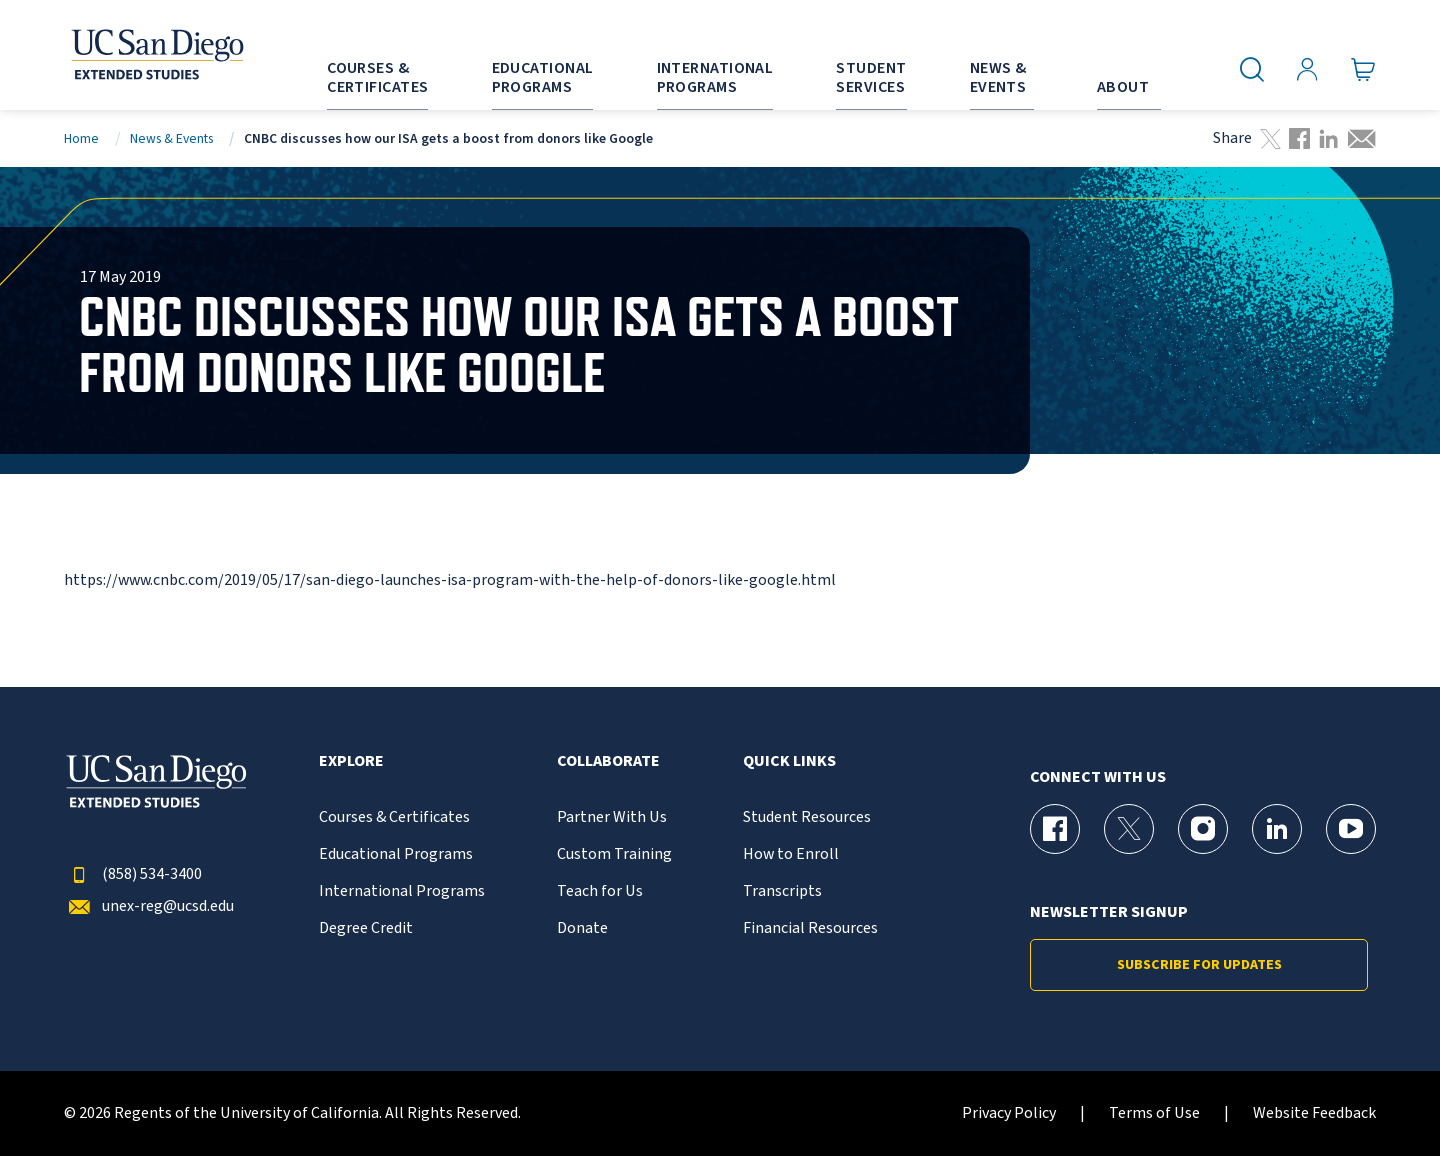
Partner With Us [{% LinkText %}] (612, 817)
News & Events (171, 138)
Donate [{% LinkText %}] (582, 928)
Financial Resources (810, 928)
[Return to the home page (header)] (156, 55)
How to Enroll (791, 854)
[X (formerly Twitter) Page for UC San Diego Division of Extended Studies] (1129, 829)
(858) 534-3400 (133, 874)
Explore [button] (351, 761)
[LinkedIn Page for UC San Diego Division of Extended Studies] (1277, 829)
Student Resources (807, 817)
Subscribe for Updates (1199, 965)
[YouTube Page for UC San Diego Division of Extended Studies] (1351, 829)
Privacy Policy (1009, 1113)
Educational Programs (396, 854)
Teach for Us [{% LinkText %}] (600, 891)
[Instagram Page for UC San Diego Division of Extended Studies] (1203, 829)
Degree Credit (366, 928)
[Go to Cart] (1363, 70)
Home (81, 138)
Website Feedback (1314, 1113)
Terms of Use (1154, 1113)
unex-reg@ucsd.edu (149, 906)
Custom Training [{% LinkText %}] (614, 854)
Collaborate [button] (608, 761)
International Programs (402, 891)
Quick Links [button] (789, 761)
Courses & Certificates (394, 817)
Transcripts (782, 891)
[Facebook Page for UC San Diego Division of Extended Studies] (1055, 829)
